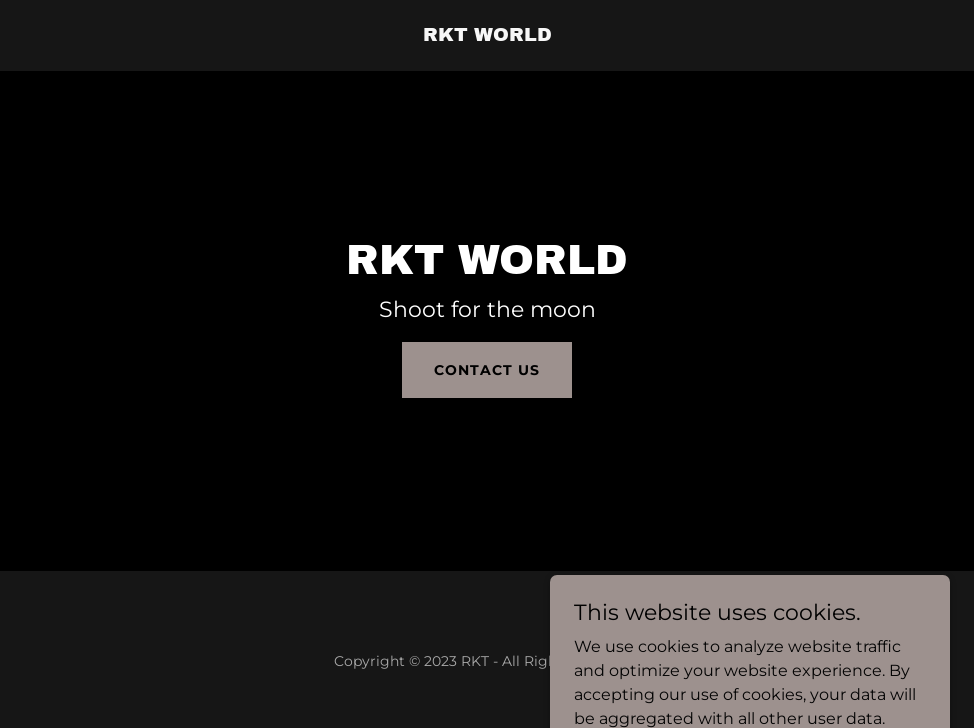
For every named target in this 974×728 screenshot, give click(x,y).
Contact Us (487, 370)
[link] (487, 35)
